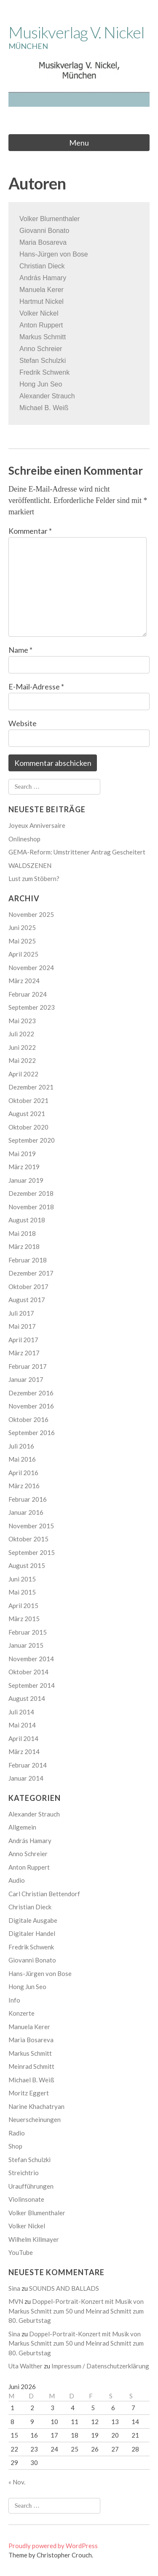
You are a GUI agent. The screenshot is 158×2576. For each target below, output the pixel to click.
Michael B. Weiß (31, 2080)
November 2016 (31, 1406)
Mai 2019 (22, 1153)
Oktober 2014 (28, 1672)
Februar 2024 (27, 994)
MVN (15, 2301)
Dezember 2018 (31, 1193)
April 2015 (23, 1605)
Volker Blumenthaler (49, 218)
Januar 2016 (25, 1512)
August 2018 (26, 1220)
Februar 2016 (27, 1499)
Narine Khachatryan (36, 2106)
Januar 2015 (25, 1645)
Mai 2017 (22, 1326)
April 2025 (23, 954)
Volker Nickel (26, 2226)
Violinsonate (26, 2199)
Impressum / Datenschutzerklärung (100, 2366)
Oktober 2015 (28, 1539)
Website (22, 723)
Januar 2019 (25, 1180)
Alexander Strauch (34, 1814)
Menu (79, 142)
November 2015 (31, 1526)
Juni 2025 (22, 927)
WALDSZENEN (29, 865)
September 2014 (31, 1685)
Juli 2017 (21, 1313)
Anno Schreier (28, 1853)
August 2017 (26, 1299)
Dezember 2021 (31, 1087)
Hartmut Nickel (41, 301)
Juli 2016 (21, 1446)
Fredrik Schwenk (44, 372)
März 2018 (24, 1246)
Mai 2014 (22, 1725)
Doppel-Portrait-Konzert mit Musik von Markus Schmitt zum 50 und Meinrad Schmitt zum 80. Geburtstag (76, 2311)
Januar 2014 (25, 1778)
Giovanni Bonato (44, 230)
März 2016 (24, 1485)
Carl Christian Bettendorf (44, 1894)
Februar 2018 (27, 1260)
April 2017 (23, 1339)
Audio (16, 1880)
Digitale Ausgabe (32, 1920)
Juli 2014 (21, 1712)
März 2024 (24, 980)
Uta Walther (25, 2366)
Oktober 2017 (28, 1286)
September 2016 (31, 1432)
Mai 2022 (22, 1060)
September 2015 (31, 1552)
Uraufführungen (31, 2186)
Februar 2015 (27, 1632)
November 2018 (31, 1207)
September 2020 (31, 1140)
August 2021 (26, 1113)
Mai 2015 (22, 1592)
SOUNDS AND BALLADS (64, 2288)
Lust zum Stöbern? (33, 878)
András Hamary (42, 277)
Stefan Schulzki (29, 2159)
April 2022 (23, 1074)
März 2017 (24, 1353)
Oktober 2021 (28, 1100)
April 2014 (23, 1738)
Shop (15, 2146)
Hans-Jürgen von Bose (53, 254)
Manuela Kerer (41, 289)
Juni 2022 (22, 1047)
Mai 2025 (22, 941)
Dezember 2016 (31, 1393)
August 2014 (26, 1698)
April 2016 (23, 1472)
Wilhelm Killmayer (33, 2239)
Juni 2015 (22, 1579)
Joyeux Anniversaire (36, 825)
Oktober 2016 (28, 1419)
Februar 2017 (27, 1366)
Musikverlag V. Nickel (76, 32)
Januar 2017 (25, 1379)
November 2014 (31, 1658)
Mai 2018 (22, 1233)
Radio (16, 2133)
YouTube (20, 2252)
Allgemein (22, 1827)
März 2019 (24, 1166)
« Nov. (16, 2482)
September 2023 (31, 1007)
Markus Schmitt (30, 2053)
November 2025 (31, 914)
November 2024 (31, 967)
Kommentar (30, 530)
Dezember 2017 (31, 1273)
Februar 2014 (27, 1765)
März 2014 (24, 1751)
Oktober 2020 (28, 1127)
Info (14, 2000)
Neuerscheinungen (34, 2119)
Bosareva (51, 242)
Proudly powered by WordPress (53, 2545)
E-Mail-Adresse (36, 686)
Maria (27, 242)
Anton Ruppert (29, 1867)
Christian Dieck (42, 266)
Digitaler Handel (31, 1933)
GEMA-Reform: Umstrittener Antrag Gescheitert (76, 852)
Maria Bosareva (31, 2040)
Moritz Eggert (28, 2093)
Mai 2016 (22, 1459)
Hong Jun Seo (40, 384)
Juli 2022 (21, 1034)
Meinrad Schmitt (31, 2066)
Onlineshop (24, 839)
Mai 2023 (22, 1020)
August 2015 (26, 1565)
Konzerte (21, 2013)
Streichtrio (23, 2172)
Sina (14, 2288)
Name (20, 649)
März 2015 (24, 1618)
